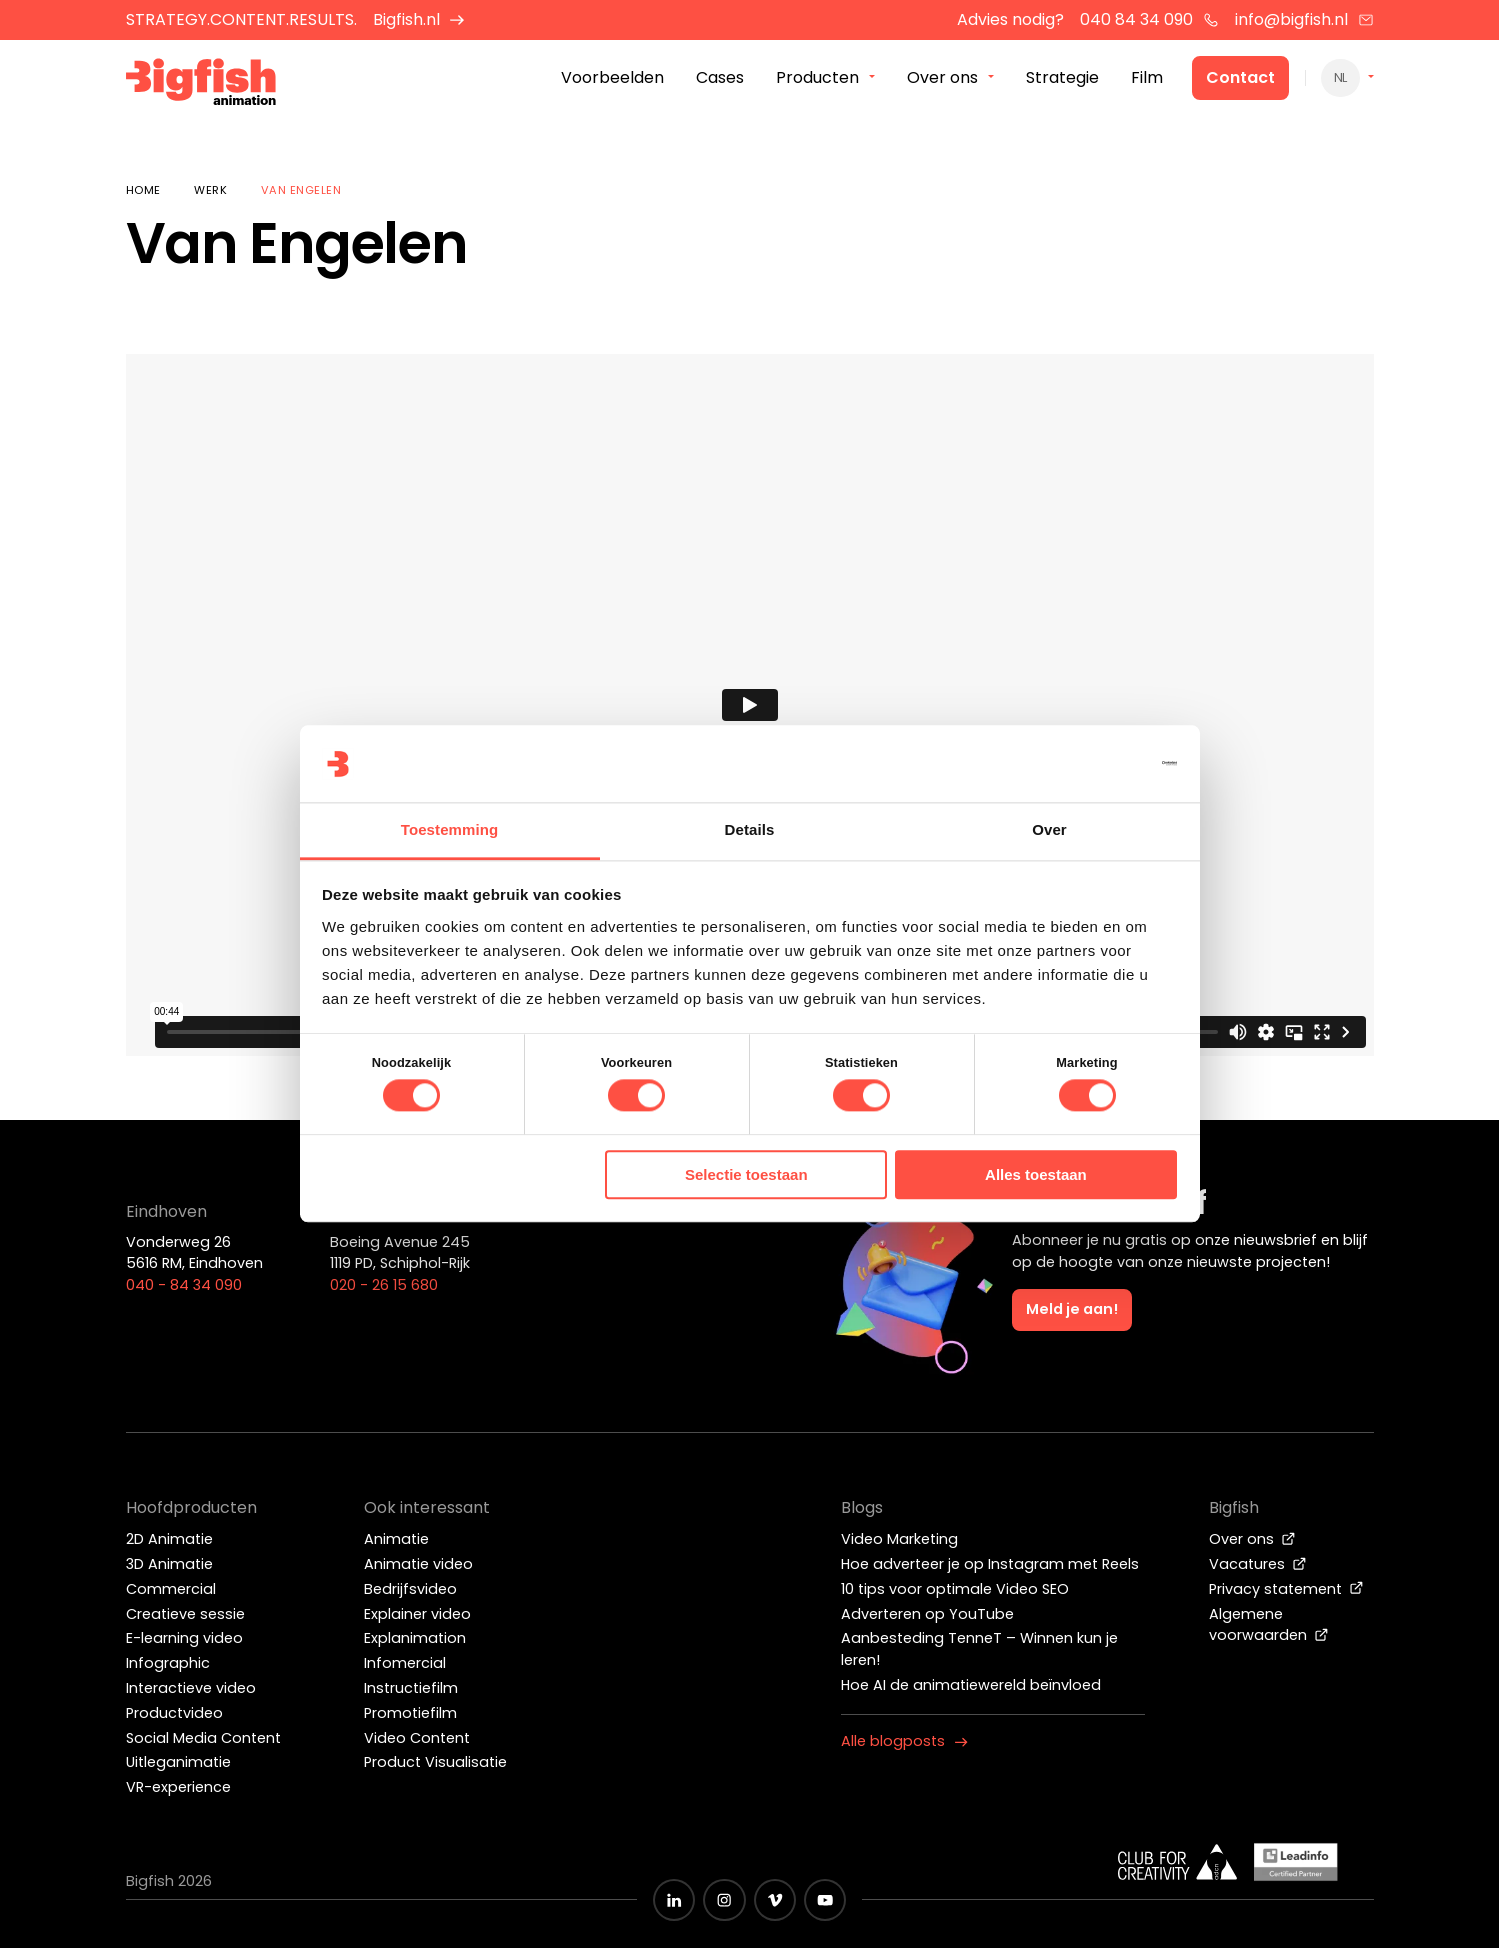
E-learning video (184, 1638)
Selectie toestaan (746, 1174)
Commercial (171, 1589)
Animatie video (418, 1564)
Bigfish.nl (419, 19)
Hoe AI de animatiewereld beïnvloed (971, 1685)
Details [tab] (750, 829)
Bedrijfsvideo (410, 1589)
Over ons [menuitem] (942, 78)
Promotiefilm (410, 1713)
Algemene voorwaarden (1269, 1625)
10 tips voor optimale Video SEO (955, 1589)
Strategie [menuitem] (1062, 78)
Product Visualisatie (435, 1762)
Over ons (1252, 1539)
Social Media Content (203, 1738)
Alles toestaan (1036, 1174)
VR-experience (178, 1787)
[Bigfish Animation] (203, 85)
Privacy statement (1286, 1589)
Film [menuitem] (1147, 78)
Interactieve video (191, 1688)
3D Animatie (169, 1564)
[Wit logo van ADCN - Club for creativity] (1178, 1862)
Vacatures (1258, 1564)
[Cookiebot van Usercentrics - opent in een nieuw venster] (1089, 764)
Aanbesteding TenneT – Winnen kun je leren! (979, 1649)
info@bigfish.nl (1304, 19)
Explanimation (415, 1638)
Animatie (396, 1539)
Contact (1240, 78)
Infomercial (405, 1663)
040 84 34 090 (1149, 19)
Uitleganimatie (178, 1762)
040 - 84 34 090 (184, 1285)
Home (143, 190)
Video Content (417, 1738)
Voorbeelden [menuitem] (612, 78)
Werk (210, 190)
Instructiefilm (411, 1688)
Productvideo (174, 1713)
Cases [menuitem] (720, 78)
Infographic (168, 1663)
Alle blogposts (905, 1741)
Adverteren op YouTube (927, 1614)
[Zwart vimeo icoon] (775, 1900)
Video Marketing (899, 1539)
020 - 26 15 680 (384, 1285)
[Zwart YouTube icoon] (825, 1900)
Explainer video (417, 1614)
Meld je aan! (1072, 1309)
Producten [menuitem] (817, 78)
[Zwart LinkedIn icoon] (674, 1900)
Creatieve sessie (185, 1614)
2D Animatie (169, 1539)
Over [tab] (1049, 829)
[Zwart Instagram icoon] (724, 1900)
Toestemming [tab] (450, 829)
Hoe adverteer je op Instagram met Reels (990, 1564)
